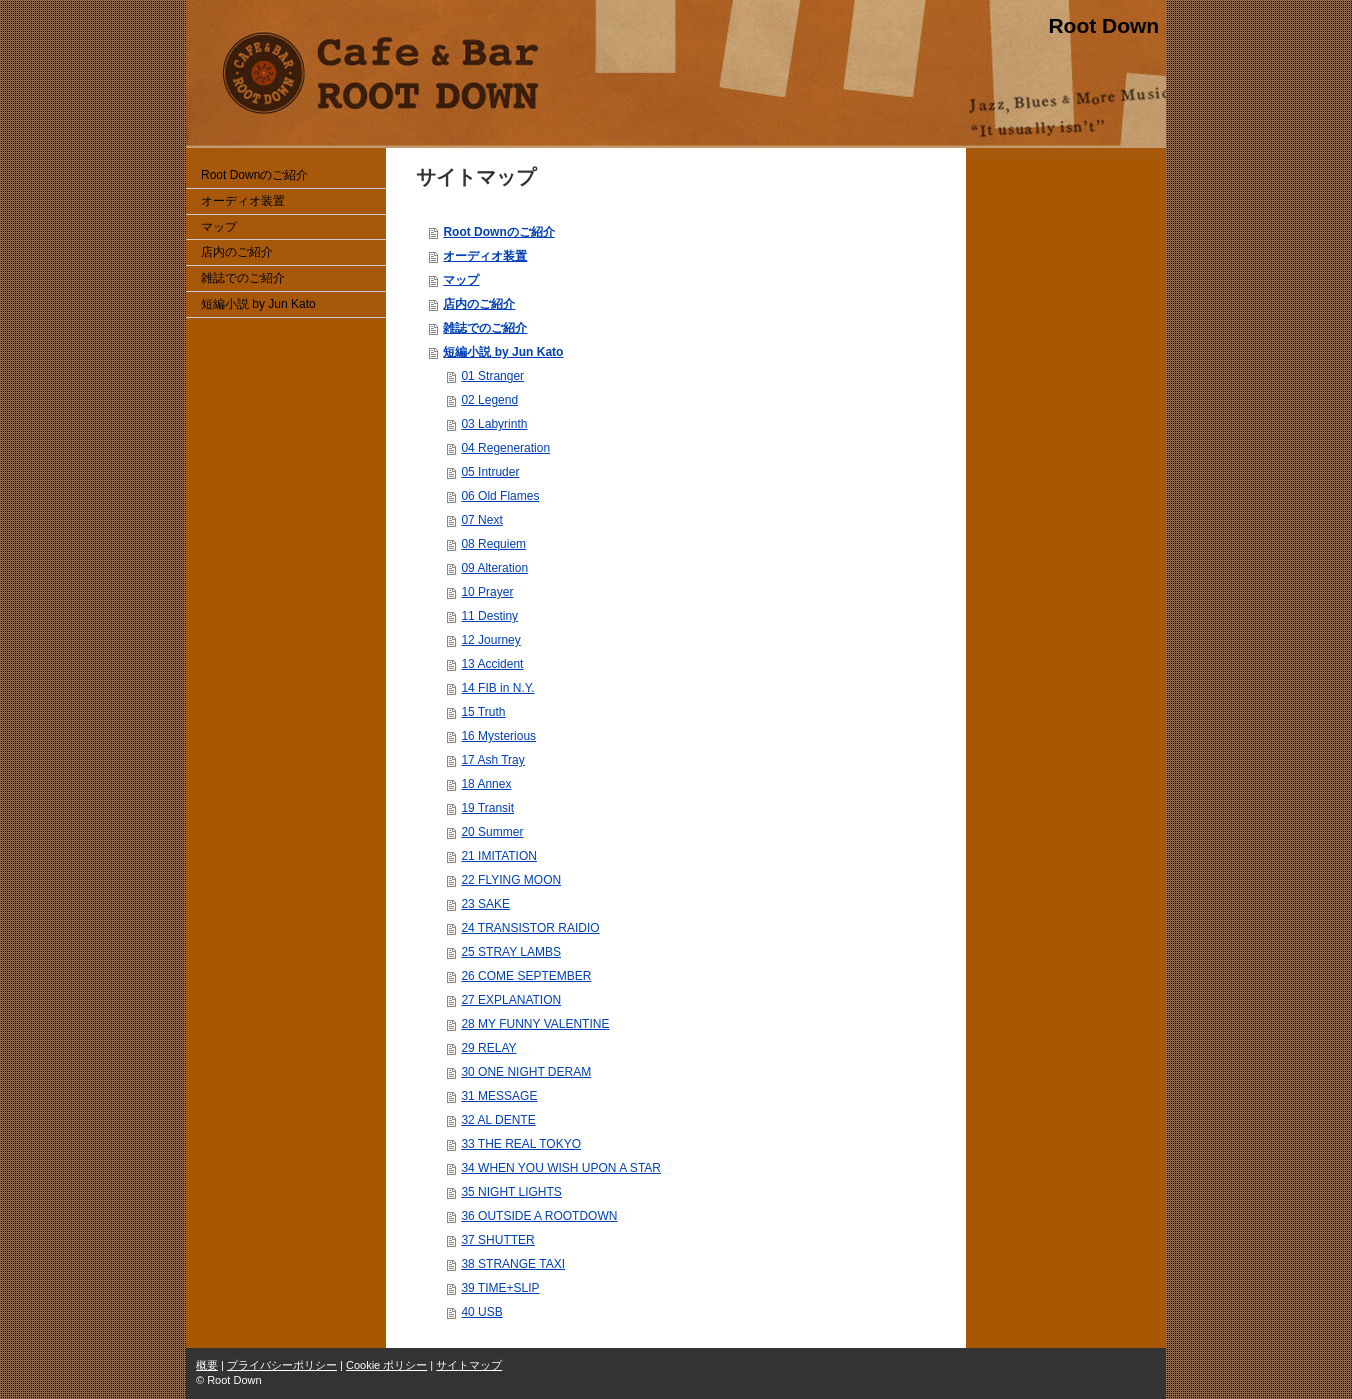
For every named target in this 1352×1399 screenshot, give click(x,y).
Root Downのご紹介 (498, 232)
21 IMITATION (499, 856)
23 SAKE (485, 904)
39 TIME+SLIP (500, 1288)
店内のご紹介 (479, 304)
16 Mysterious (498, 736)
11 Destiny (489, 616)
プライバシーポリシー (282, 1365)
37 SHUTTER (497, 1240)
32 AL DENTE (498, 1120)
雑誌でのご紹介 (485, 328)
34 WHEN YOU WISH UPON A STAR (561, 1168)
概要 (207, 1365)
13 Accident (492, 664)
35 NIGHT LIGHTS (511, 1192)
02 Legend (489, 400)
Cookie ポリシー (386, 1365)
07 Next (481, 520)
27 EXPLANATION (511, 1000)
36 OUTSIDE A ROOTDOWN (539, 1216)
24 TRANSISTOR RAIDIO (530, 928)
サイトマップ (469, 1365)
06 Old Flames (500, 496)
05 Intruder (490, 472)
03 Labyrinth (494, 424)
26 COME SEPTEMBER (526, 976)
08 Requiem (493, 544)
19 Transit (487, 808)
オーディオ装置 (485, 256)
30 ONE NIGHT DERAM (526, 1072)
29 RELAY (488, 1048)
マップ (461, 280)
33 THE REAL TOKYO (521, 1144)
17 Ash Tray (492, 760)
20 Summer (492, 832)
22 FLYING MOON (511, 880)
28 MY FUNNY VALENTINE (535, 1024)
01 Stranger (492, 376)
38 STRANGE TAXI (513, 1264)
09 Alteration (494, 568)
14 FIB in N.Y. (497, 688)
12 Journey (490, 640)
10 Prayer (487, 592)
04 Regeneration (505, 448)
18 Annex (486, 784)
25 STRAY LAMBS (511, 952)
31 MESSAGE (499, 1096)
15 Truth (483, 712)
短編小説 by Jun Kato (503, 352)
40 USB (481, 1312)
